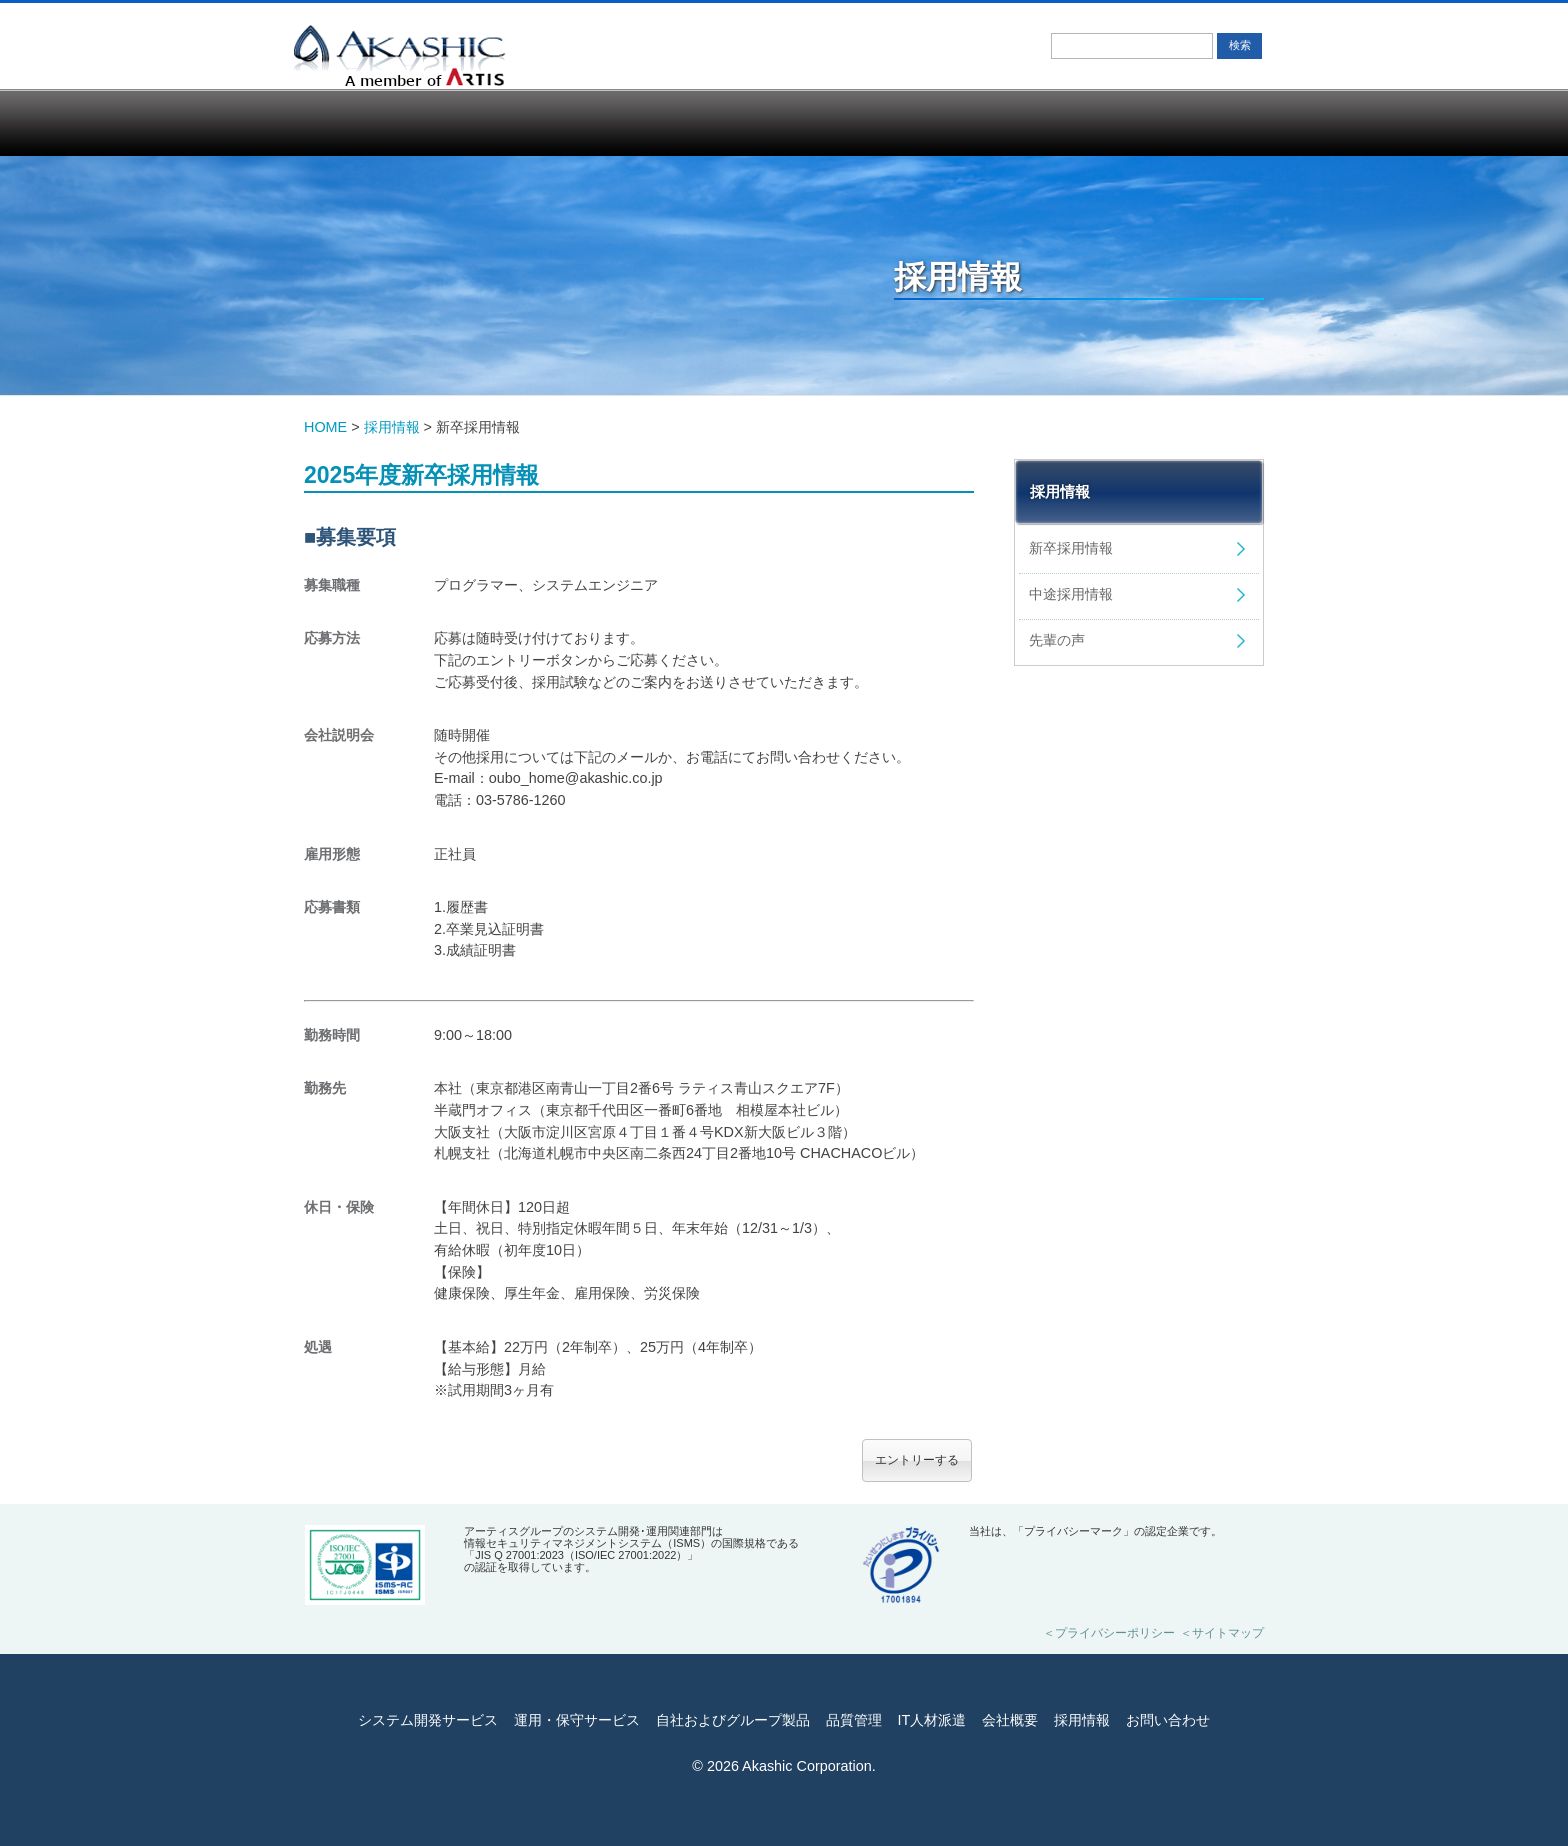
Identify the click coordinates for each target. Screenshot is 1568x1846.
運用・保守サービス (500, 122)
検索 (1240, 45)
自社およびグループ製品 (606, 122)
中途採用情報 (1071, 594)
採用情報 (1074, 122)
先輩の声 (1057, 640)
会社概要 (978, 122)
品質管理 (723, 122)
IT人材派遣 (861, 122)
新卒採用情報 (1071, 548)
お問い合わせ (1193, 122)
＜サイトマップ (1222, 1633)
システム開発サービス (373, 122)
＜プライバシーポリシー (1109, 1633)
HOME (325, 427)
